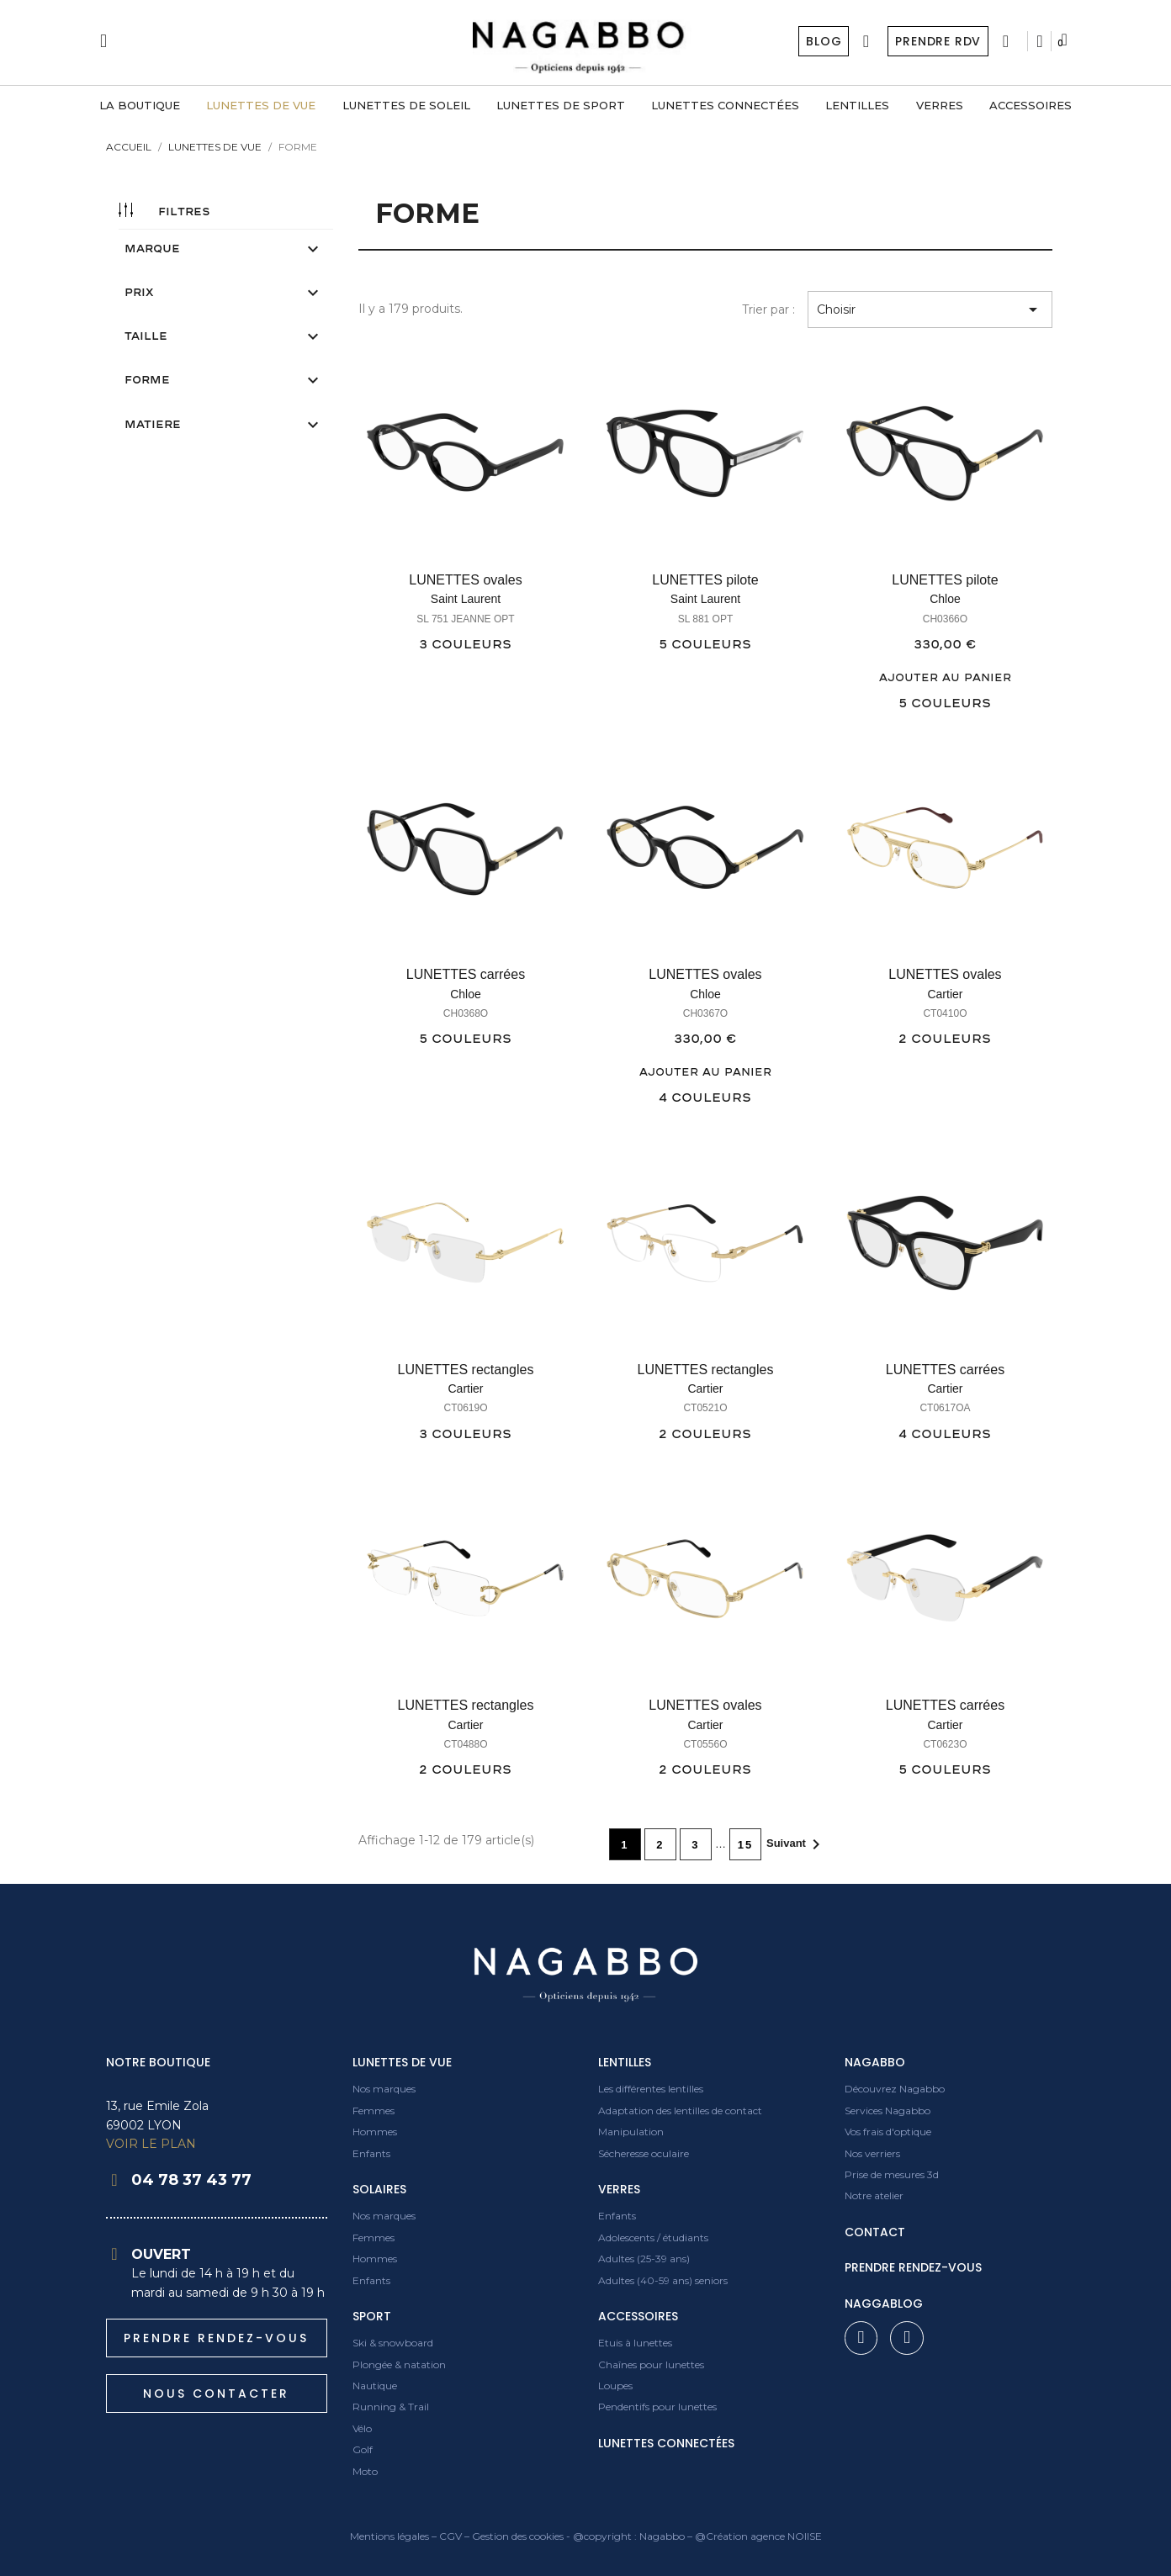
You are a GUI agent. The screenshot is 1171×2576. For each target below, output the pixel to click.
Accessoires (638, 2316)
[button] (216, 2338)
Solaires (379, 2189)
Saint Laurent (466, 599)
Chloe (945, 599)
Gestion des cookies (518, 2536)
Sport (371, 2316)
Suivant (796, 1844)
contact (875, 2232)
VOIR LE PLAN (151, 2143)
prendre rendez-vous (913, 2267)
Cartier (944, 994)
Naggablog (884, 2303)
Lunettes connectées (666, 2443)
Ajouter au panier (945, 678)
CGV (450, 2536)
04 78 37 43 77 (191, 2180)
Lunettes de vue (402, 2062)
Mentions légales (389, 2536)
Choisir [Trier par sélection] (930, 309)
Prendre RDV (938, 41)
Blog (822, 41)
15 (745, 1844)
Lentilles (624, 2062)
